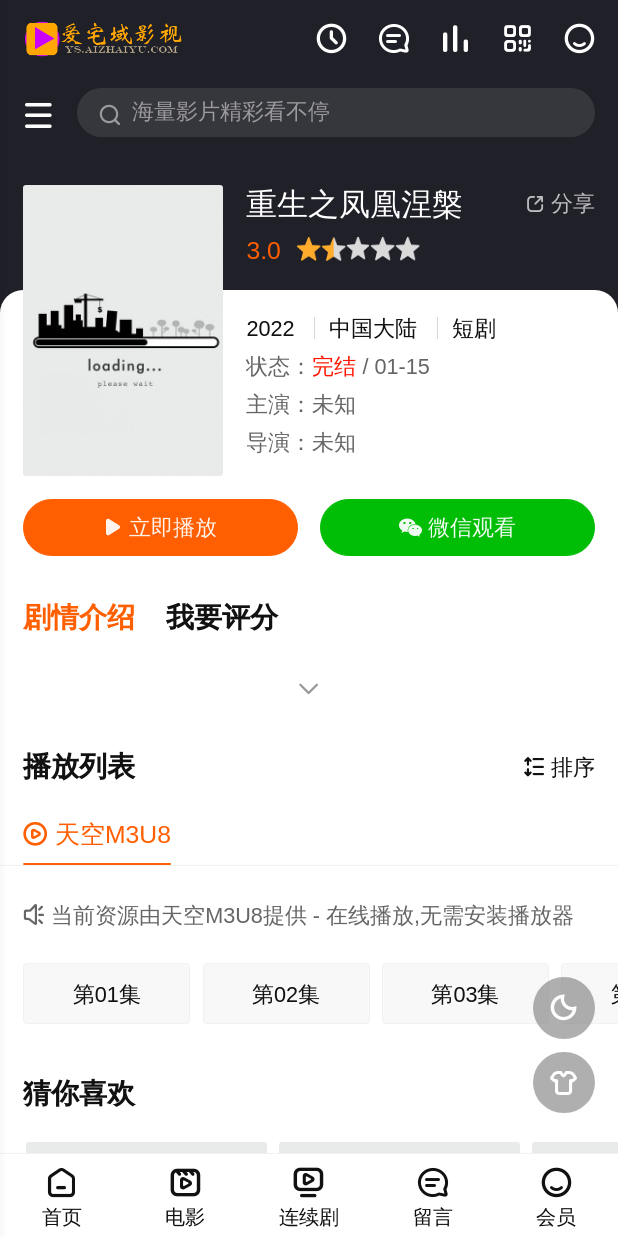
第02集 (286, 989)
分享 (560, 203)
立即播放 (160, 527)
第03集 (465, 989)
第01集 (107, 989)
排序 (559, 763)
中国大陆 (373, 328)
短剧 (474, 328)
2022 (270, 328)
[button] (94, 616)
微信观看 (457, 527)
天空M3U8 (97, 829)
